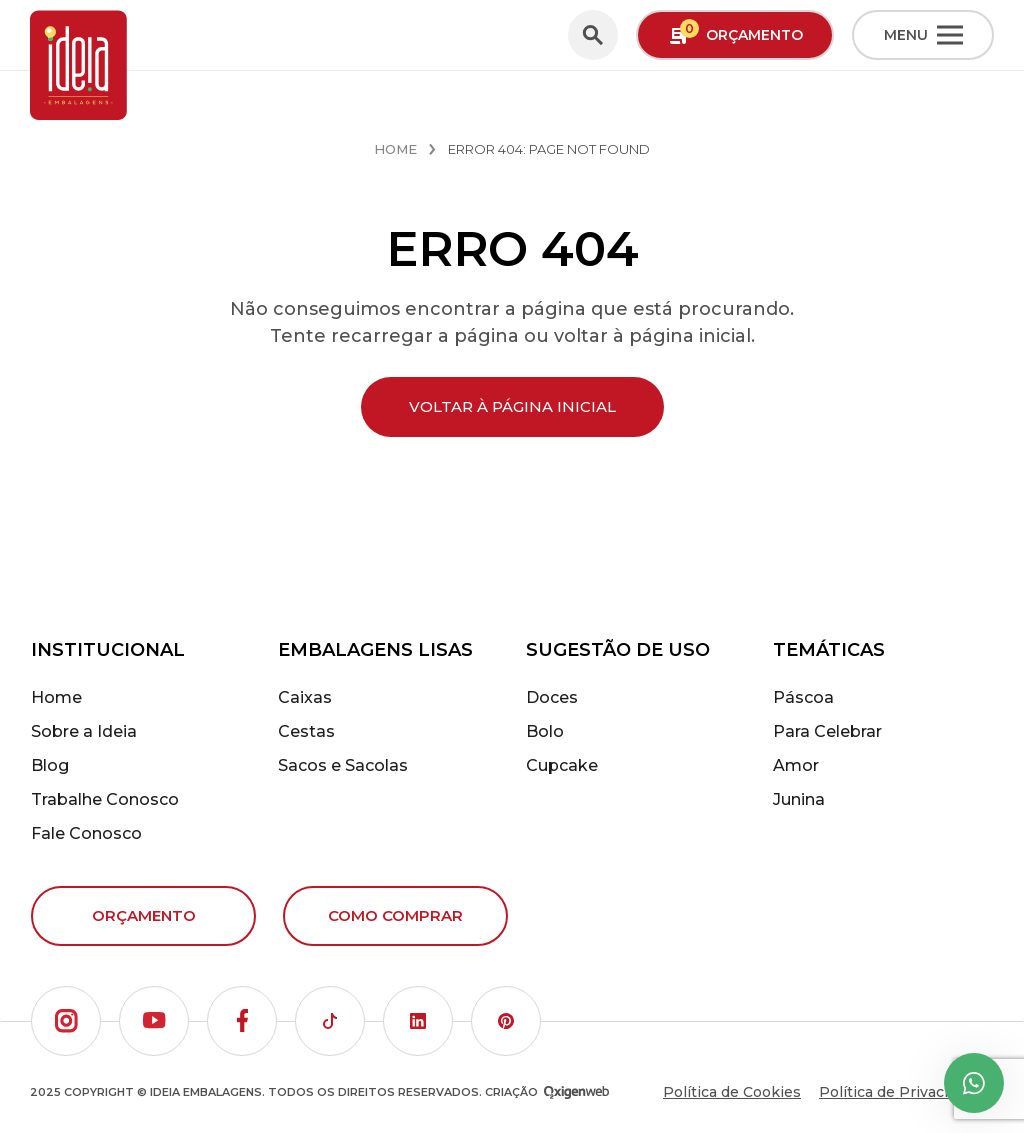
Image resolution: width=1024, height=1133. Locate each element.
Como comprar (395, 915)
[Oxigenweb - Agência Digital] (576, 1092)
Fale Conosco (86, 833)
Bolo (545, 731)
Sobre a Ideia (84, 731)
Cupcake (562, 765)
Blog (50, 765)
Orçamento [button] (735, 33)
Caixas (305, 697)
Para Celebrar (827, 731)
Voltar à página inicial (512, 406)
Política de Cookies (732, 1092)
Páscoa (803, 697)
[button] (66, 1021)
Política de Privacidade (901, 1092)
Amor (796, 765)
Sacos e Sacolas (343, 765)
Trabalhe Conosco (105, 799)
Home (395, 149)
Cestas (306, 731)
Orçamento (144, 915)
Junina (799, 799)
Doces (552, 697)
